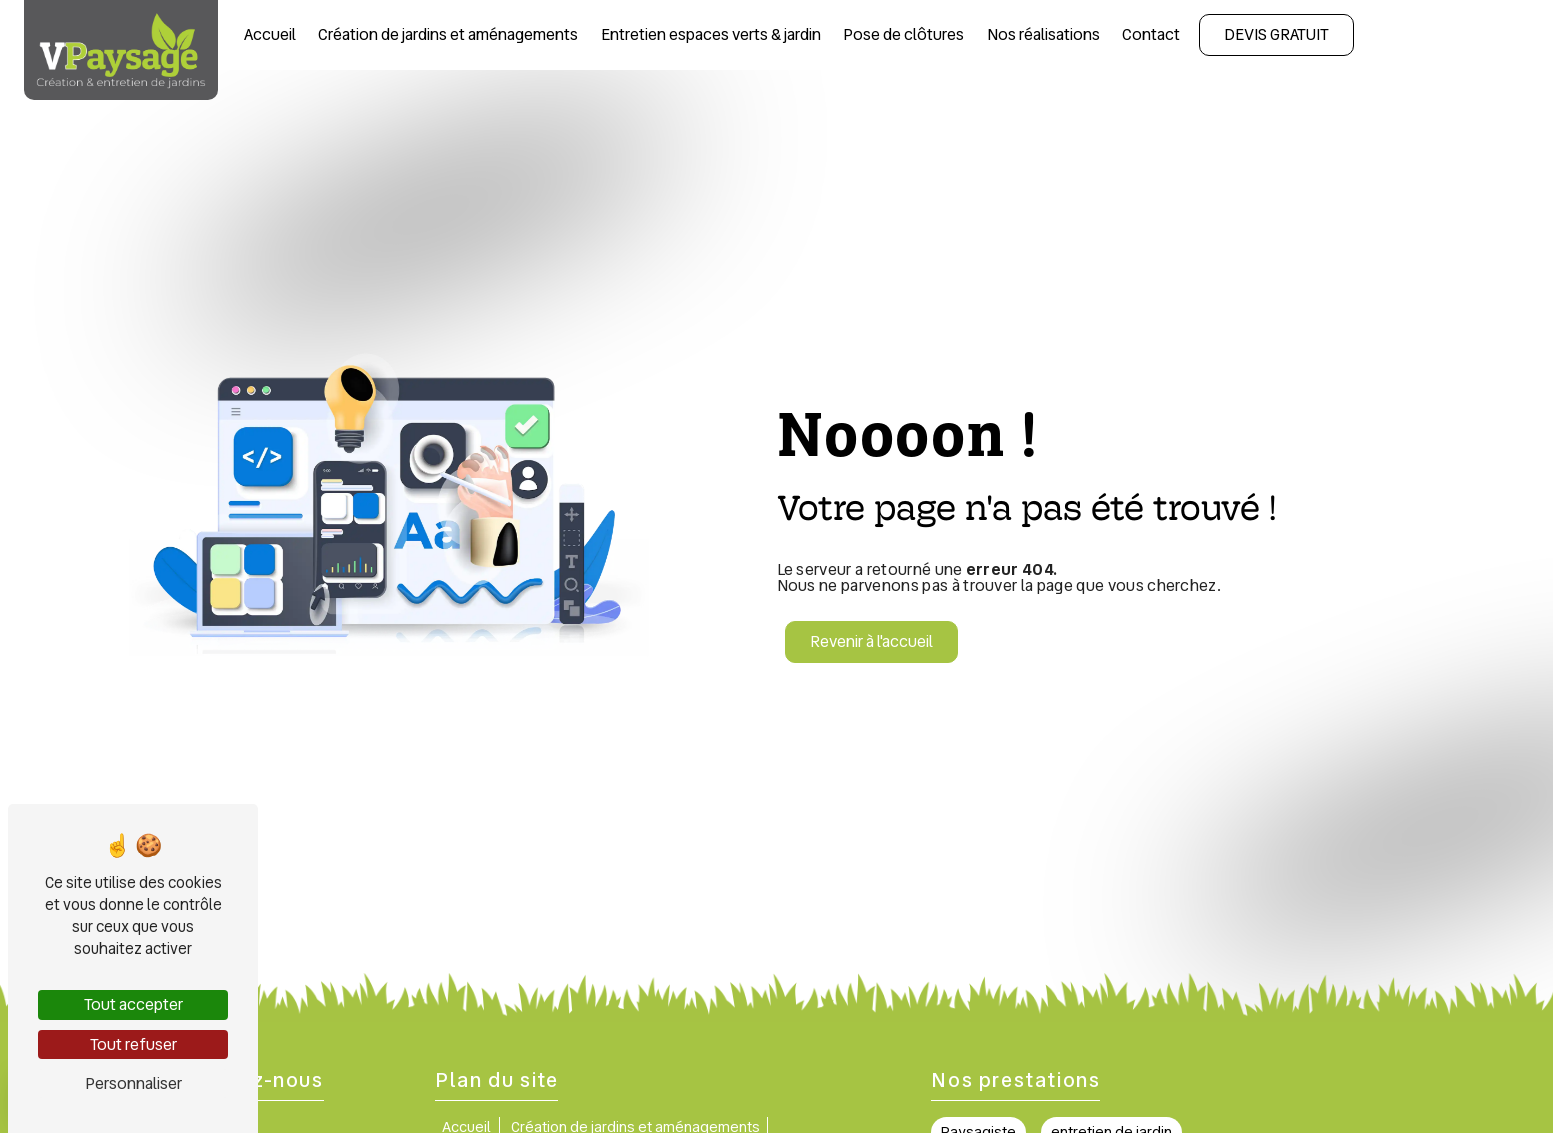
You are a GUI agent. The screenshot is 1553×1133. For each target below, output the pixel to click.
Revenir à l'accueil (871, 641)
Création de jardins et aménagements (448, 34)
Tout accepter (133, 1004)
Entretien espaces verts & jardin (711, 34)
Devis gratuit (1276, 34)
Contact (1151, 34)
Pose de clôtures (903, 34)
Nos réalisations (1043, 34)
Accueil (270, 34)
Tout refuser (133, 1044)
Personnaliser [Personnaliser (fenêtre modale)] (133, 1083)
